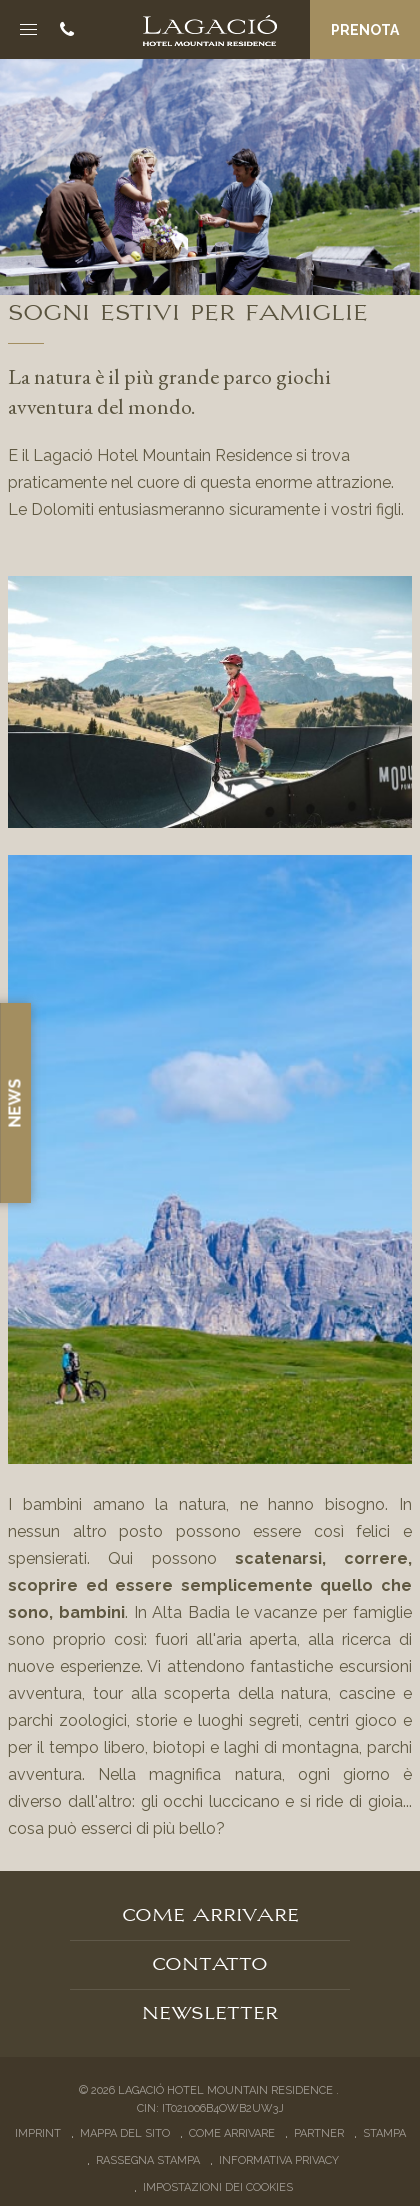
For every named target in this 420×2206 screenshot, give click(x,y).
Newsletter (210, 2011)
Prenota (365, 30)
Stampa (384, 2133)
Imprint (38, 2133)
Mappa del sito (125, 2133)
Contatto (210, 1962)
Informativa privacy (279, 2160)
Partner (319, 2133)
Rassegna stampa (148, 2160)
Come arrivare (210, 1913)
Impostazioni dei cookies (218, 2187)
